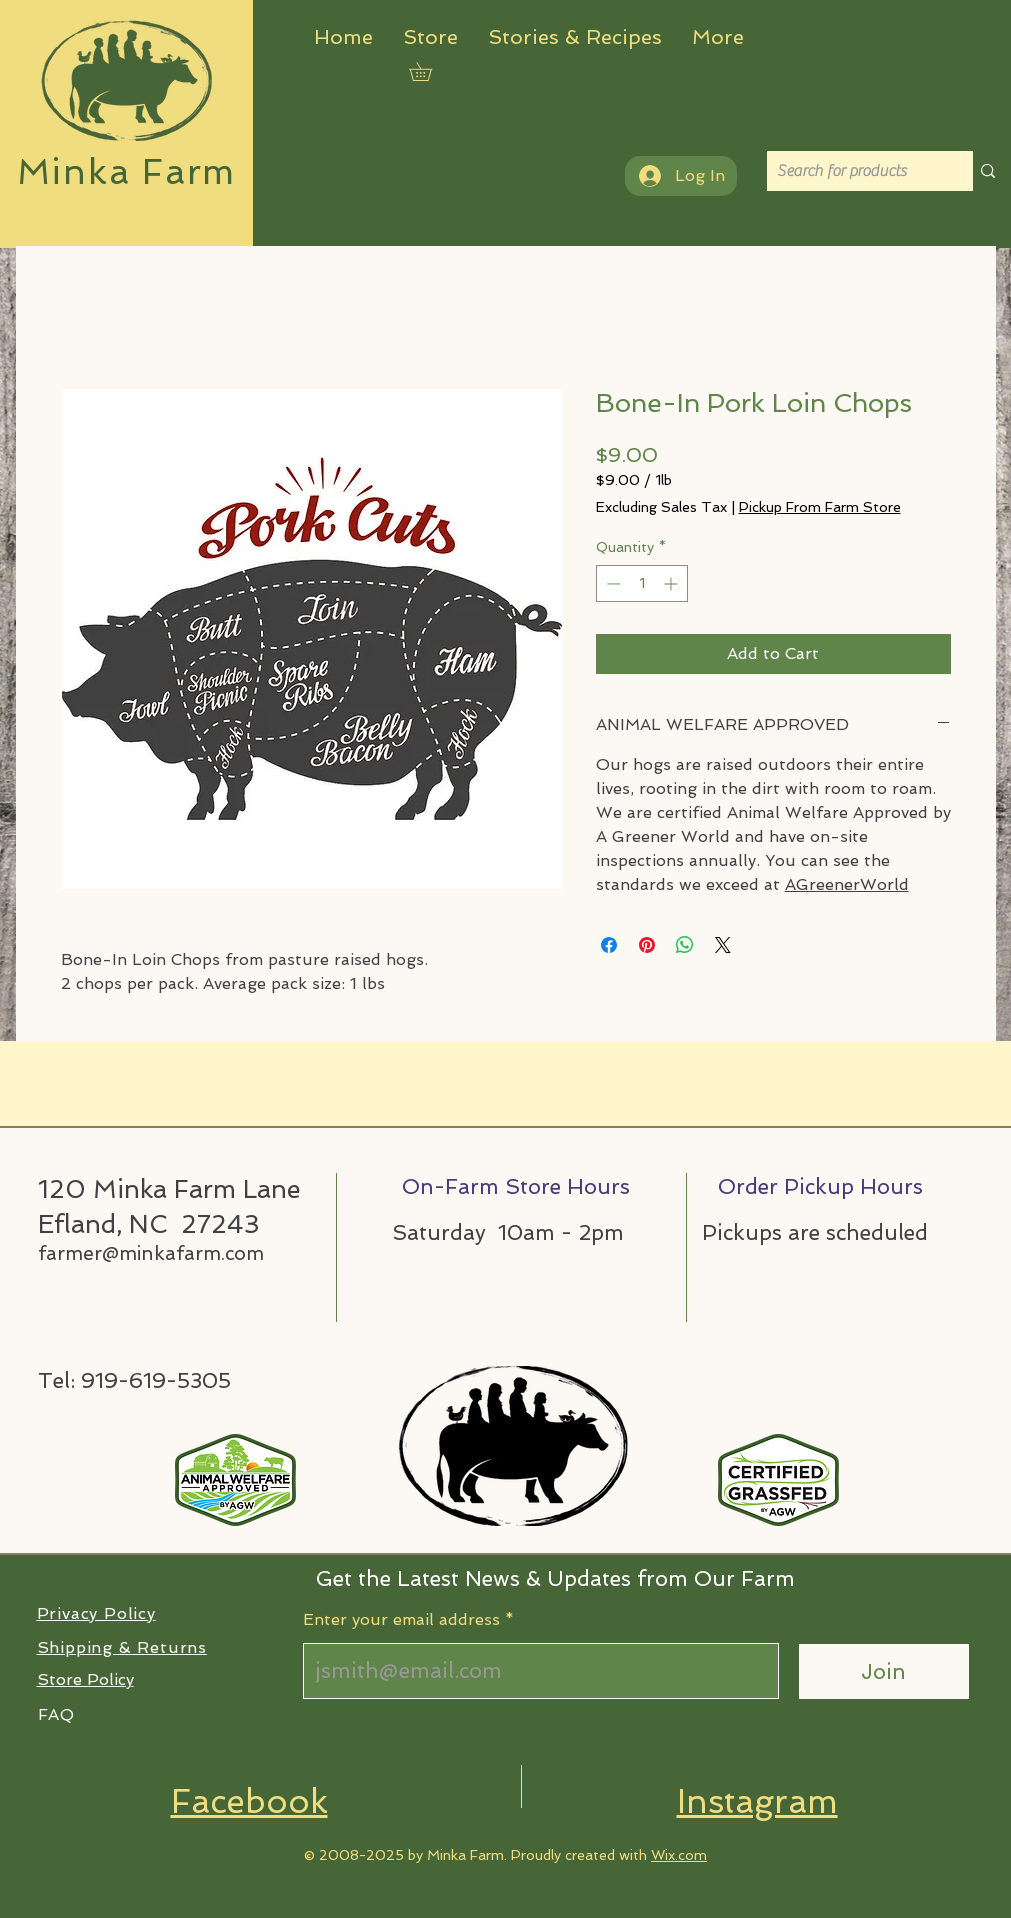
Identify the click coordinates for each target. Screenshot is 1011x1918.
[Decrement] (611, 583)
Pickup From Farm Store (820, 507)
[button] (429, 71)
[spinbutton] (642, 583)
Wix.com (679, 1855)
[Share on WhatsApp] (685, 945)
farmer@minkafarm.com (151, 1253)
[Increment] (672, 583)
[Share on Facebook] (609, 945)
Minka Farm (127, 171)
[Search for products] (854, 171)
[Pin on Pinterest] (647, 945)
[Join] (884, 1671)
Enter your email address (401, 1620)
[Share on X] (723, 945)
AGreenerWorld (847, 884)
